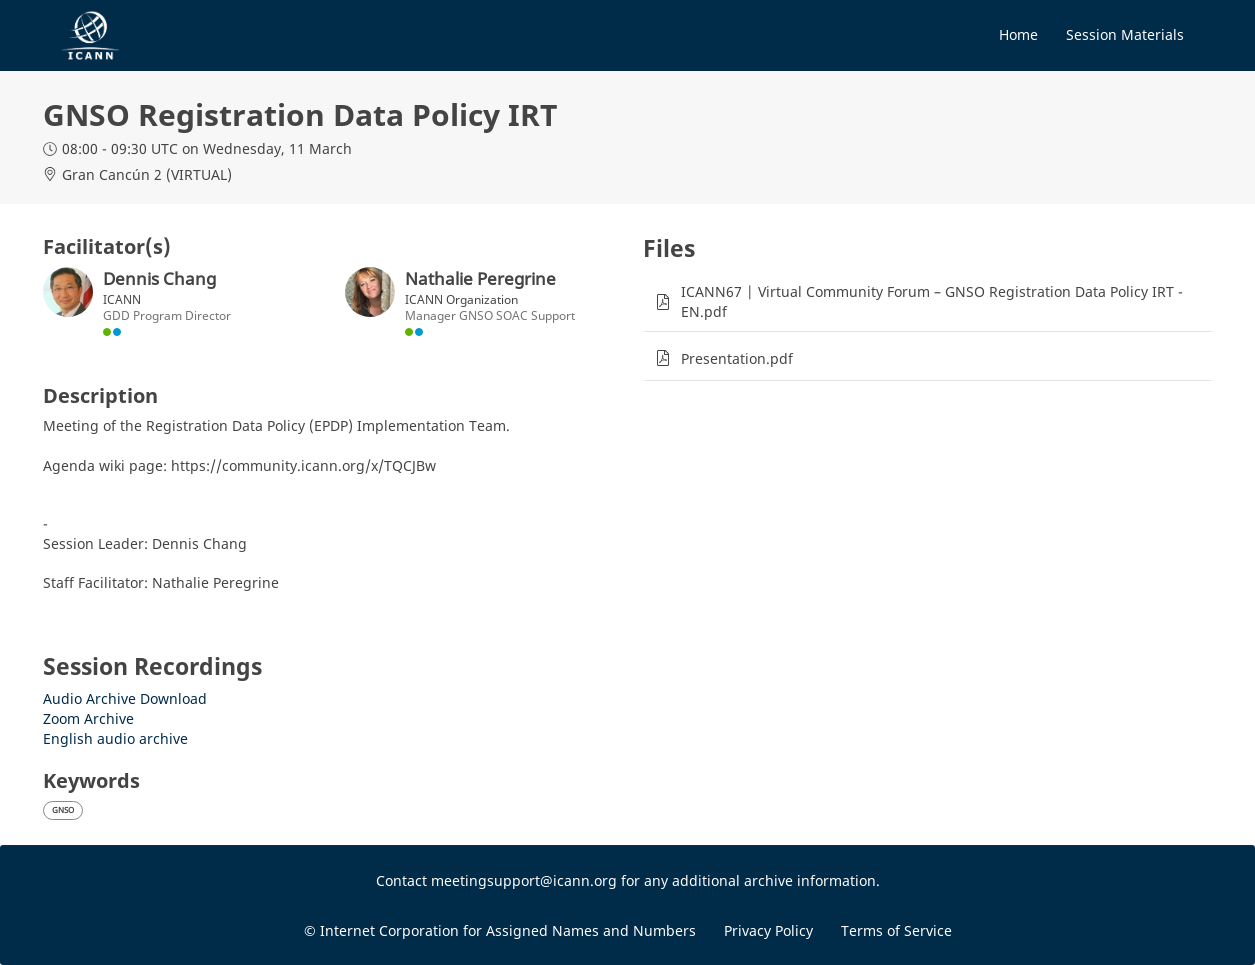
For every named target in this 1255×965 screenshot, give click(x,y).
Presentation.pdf (737, 358)
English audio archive (115, 738)
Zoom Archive (88, 718)
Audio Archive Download (125, 698)
